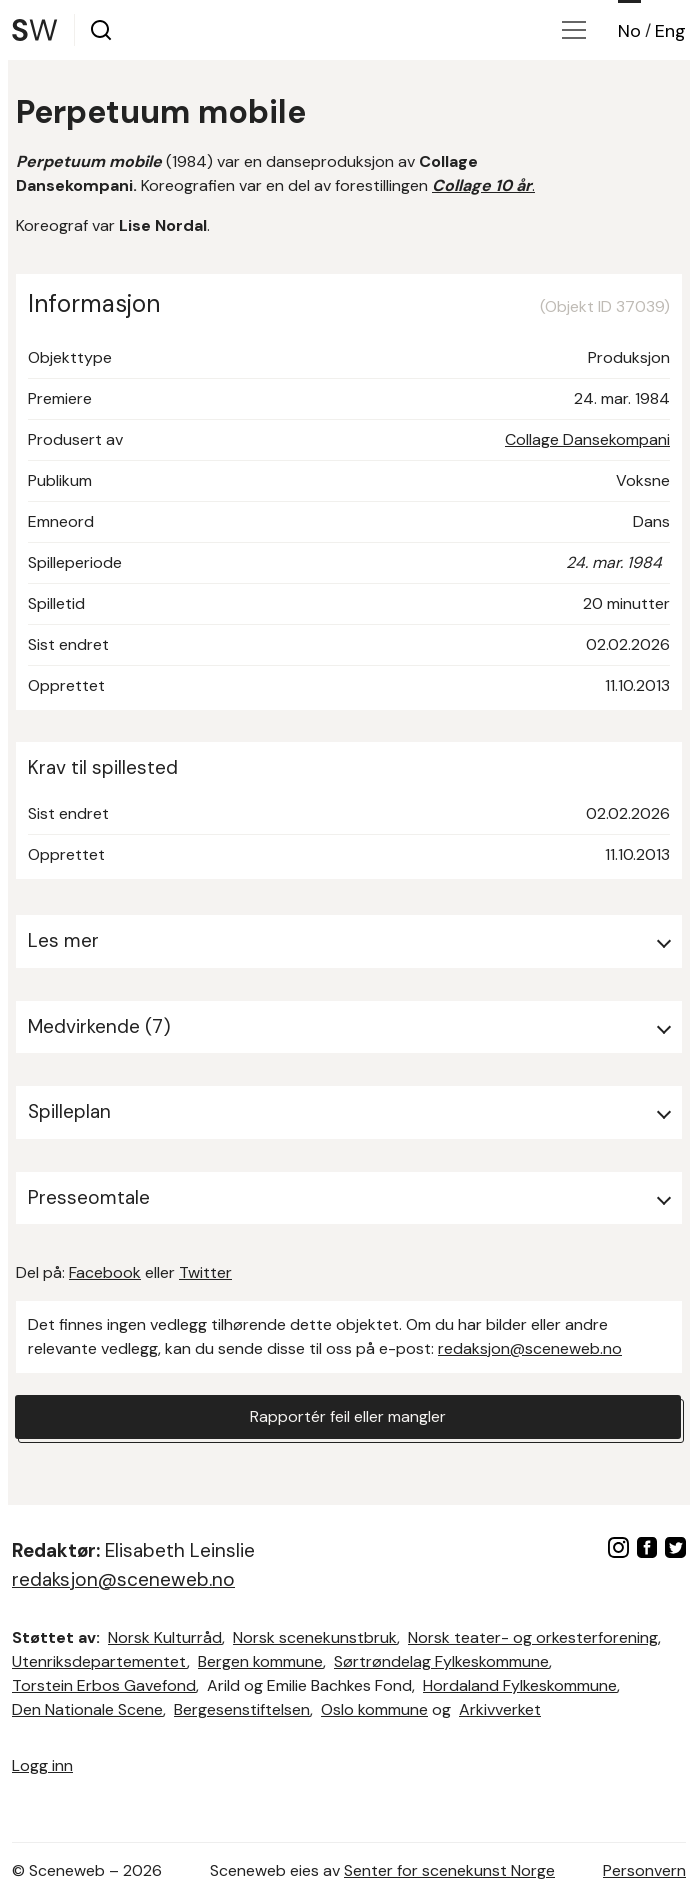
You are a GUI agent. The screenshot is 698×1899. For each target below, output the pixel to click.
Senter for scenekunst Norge (449, 1870)
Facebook (105, 1272)
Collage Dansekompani (587, 439)
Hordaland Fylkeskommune (520, 1685)
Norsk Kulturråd (165, 1637)
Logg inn (42, 1765)
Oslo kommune (374, 1709)
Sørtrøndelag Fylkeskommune (441, 1661)
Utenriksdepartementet (99, 1661)
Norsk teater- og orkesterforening (533, 1637)
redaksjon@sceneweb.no (530, 1348)
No (629, 31)
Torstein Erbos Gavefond (104, 1685)
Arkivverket (500, 1709)
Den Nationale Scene (87, 1709)
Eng (670, 31)
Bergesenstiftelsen (242, 1709)
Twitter (205, 1272)
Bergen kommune (260, 1661)
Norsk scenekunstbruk (315, 1637)
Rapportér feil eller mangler (348, 1416)
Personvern (644, 1870)
